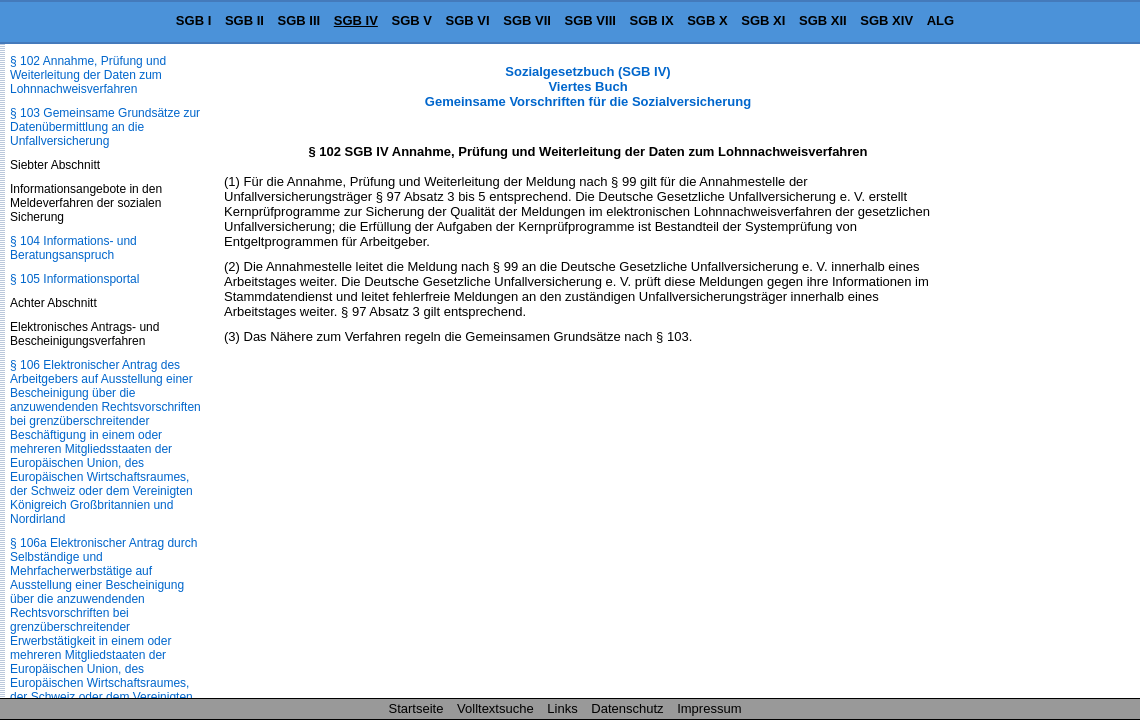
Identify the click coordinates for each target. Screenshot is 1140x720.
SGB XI (763, 20)
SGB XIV (886, 20)
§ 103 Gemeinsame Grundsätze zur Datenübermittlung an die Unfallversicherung (105, 127)
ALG (940, 20)
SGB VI (468, 20)
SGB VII (527, 20)
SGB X (707, 20)
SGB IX (652, 20)
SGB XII (823, 20)
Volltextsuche (495, 708)
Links (562, 708)
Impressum (709, 708)
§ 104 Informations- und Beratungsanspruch (73, 248)
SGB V (411, 20)
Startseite (416, 708)
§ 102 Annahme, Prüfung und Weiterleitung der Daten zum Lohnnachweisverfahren (88, 75)
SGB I (193, 20)
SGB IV (356, 20)
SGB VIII (590, 20)
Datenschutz (627, 708)
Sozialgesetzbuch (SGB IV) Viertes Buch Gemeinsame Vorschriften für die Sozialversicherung (588, 86)
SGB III (299, 20)
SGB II (244, 20)
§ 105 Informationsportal (74, 279)
